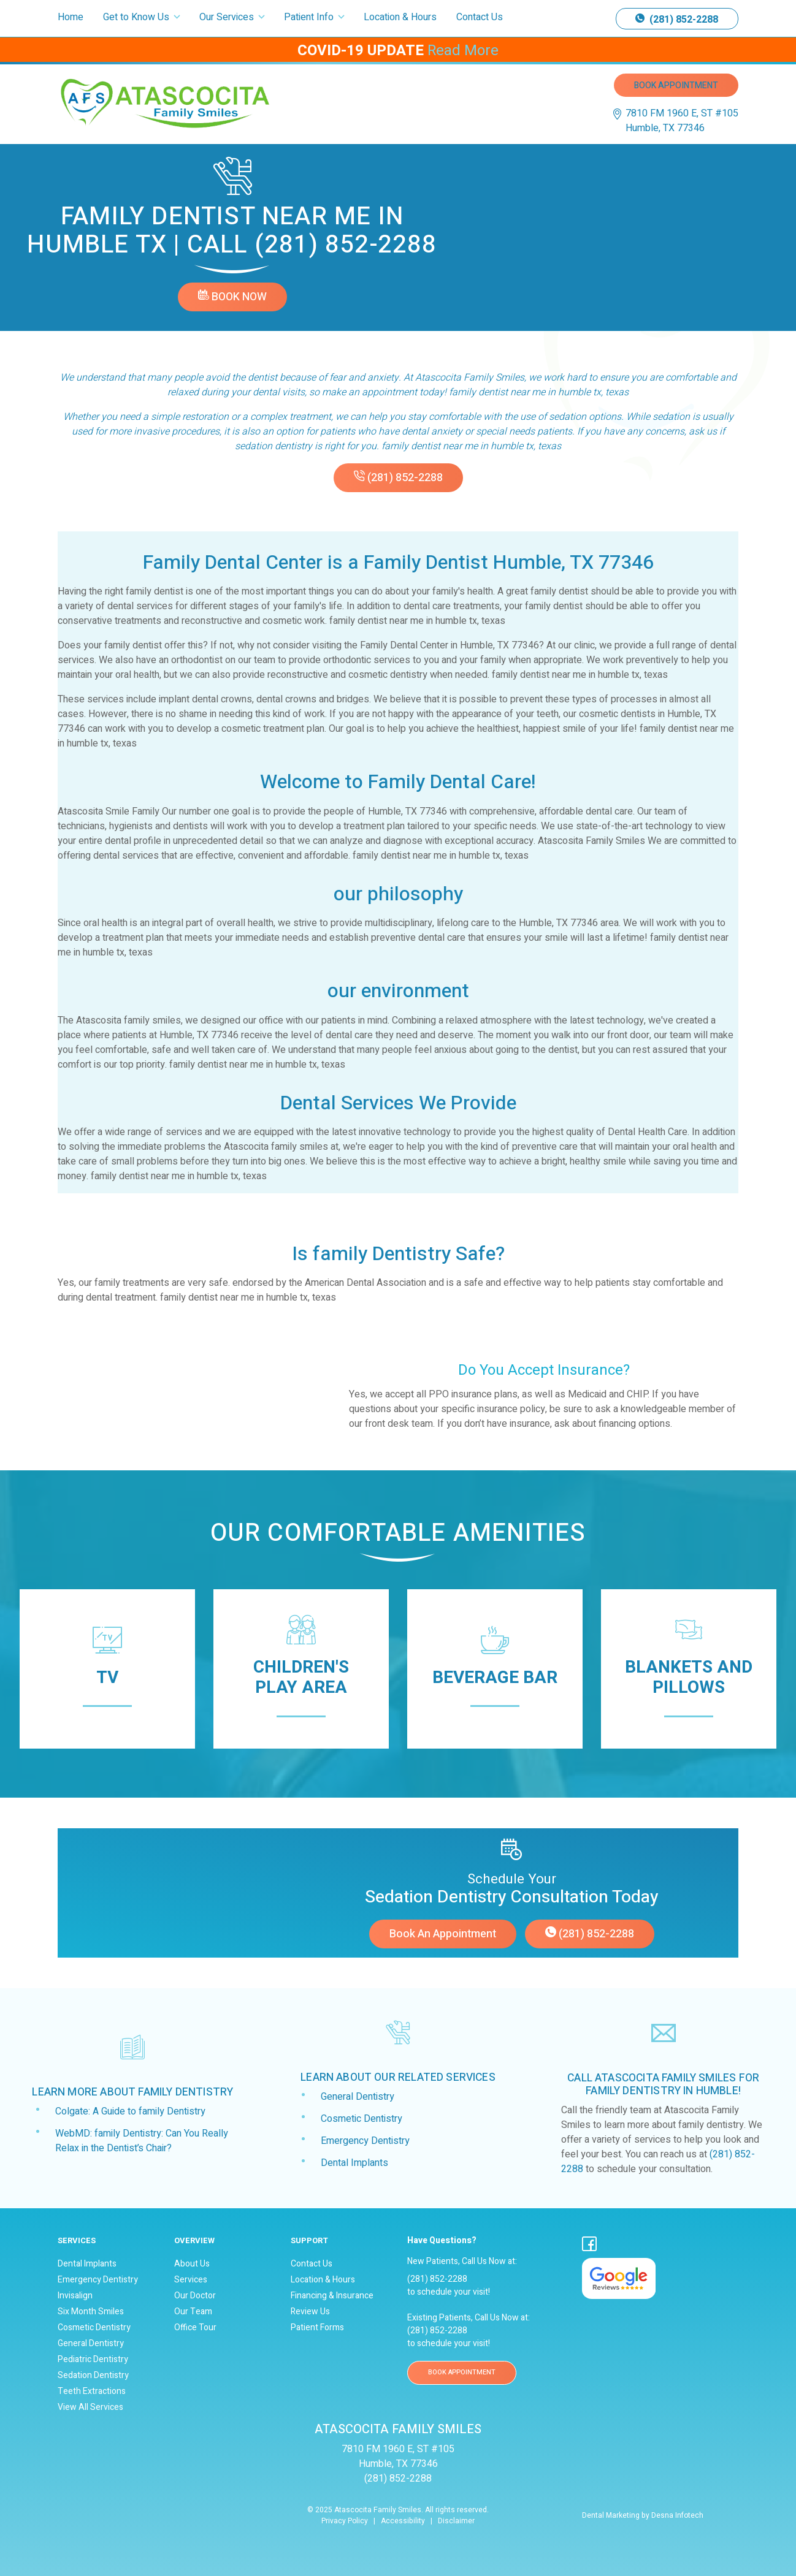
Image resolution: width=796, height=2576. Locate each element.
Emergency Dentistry (365, 2140)
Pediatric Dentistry (93, 2360)
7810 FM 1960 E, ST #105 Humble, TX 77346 (682, 120)
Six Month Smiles (91, 2312)
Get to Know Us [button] (137, 17)
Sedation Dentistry (93, 2375)
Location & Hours (400, 17)
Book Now (232, 297)
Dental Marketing (611, 2515)
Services (190, 2280)
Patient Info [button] (310, 17)
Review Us (310, 2312)
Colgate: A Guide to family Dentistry (130, 2111)
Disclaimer (456, 2520)
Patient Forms (317, 2328)
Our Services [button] (227, 17)
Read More (463, 50)
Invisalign (75, 2296)
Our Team (193, 2312)
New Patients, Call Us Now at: (485, 2251)
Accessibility (403, 2520)
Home (70, 17)
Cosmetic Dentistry (361, 2118)
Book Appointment (676, 85)
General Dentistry (357, 2096)
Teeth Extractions (92, 2391)
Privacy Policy (344, 2520)
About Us (192, 2264)
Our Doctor (195, 2296)
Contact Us (479, 17)
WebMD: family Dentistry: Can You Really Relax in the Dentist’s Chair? (141, 2141)
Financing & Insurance (332, 2296)
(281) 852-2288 (676, 19)
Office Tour (195, 2328)
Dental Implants (354, 2163)
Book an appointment (442, 1934)
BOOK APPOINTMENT (462, 2372)
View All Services (90, 2407)
